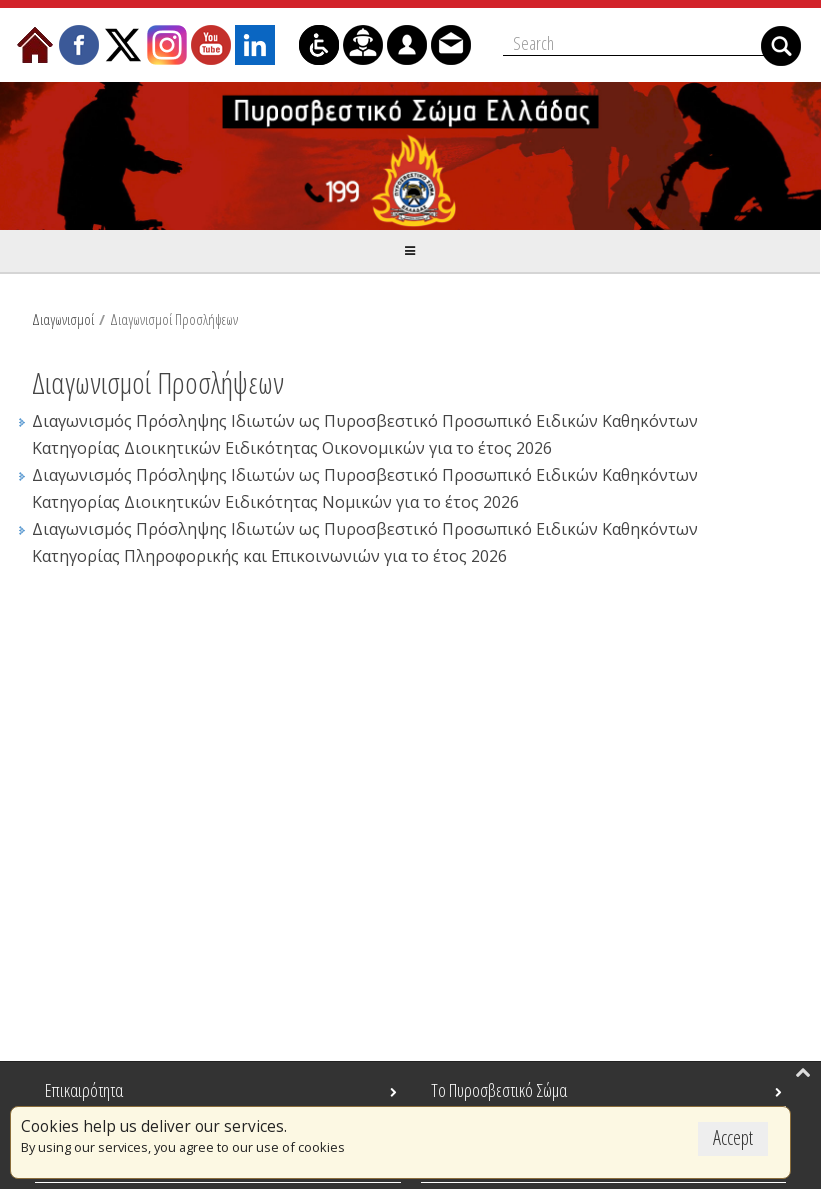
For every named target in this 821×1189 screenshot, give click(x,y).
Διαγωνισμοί (63, 317)
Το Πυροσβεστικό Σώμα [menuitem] (499, 1090)
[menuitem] (35, 44)
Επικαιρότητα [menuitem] (84, 1090)
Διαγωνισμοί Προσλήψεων (174, 317)
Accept (733, 1137)
